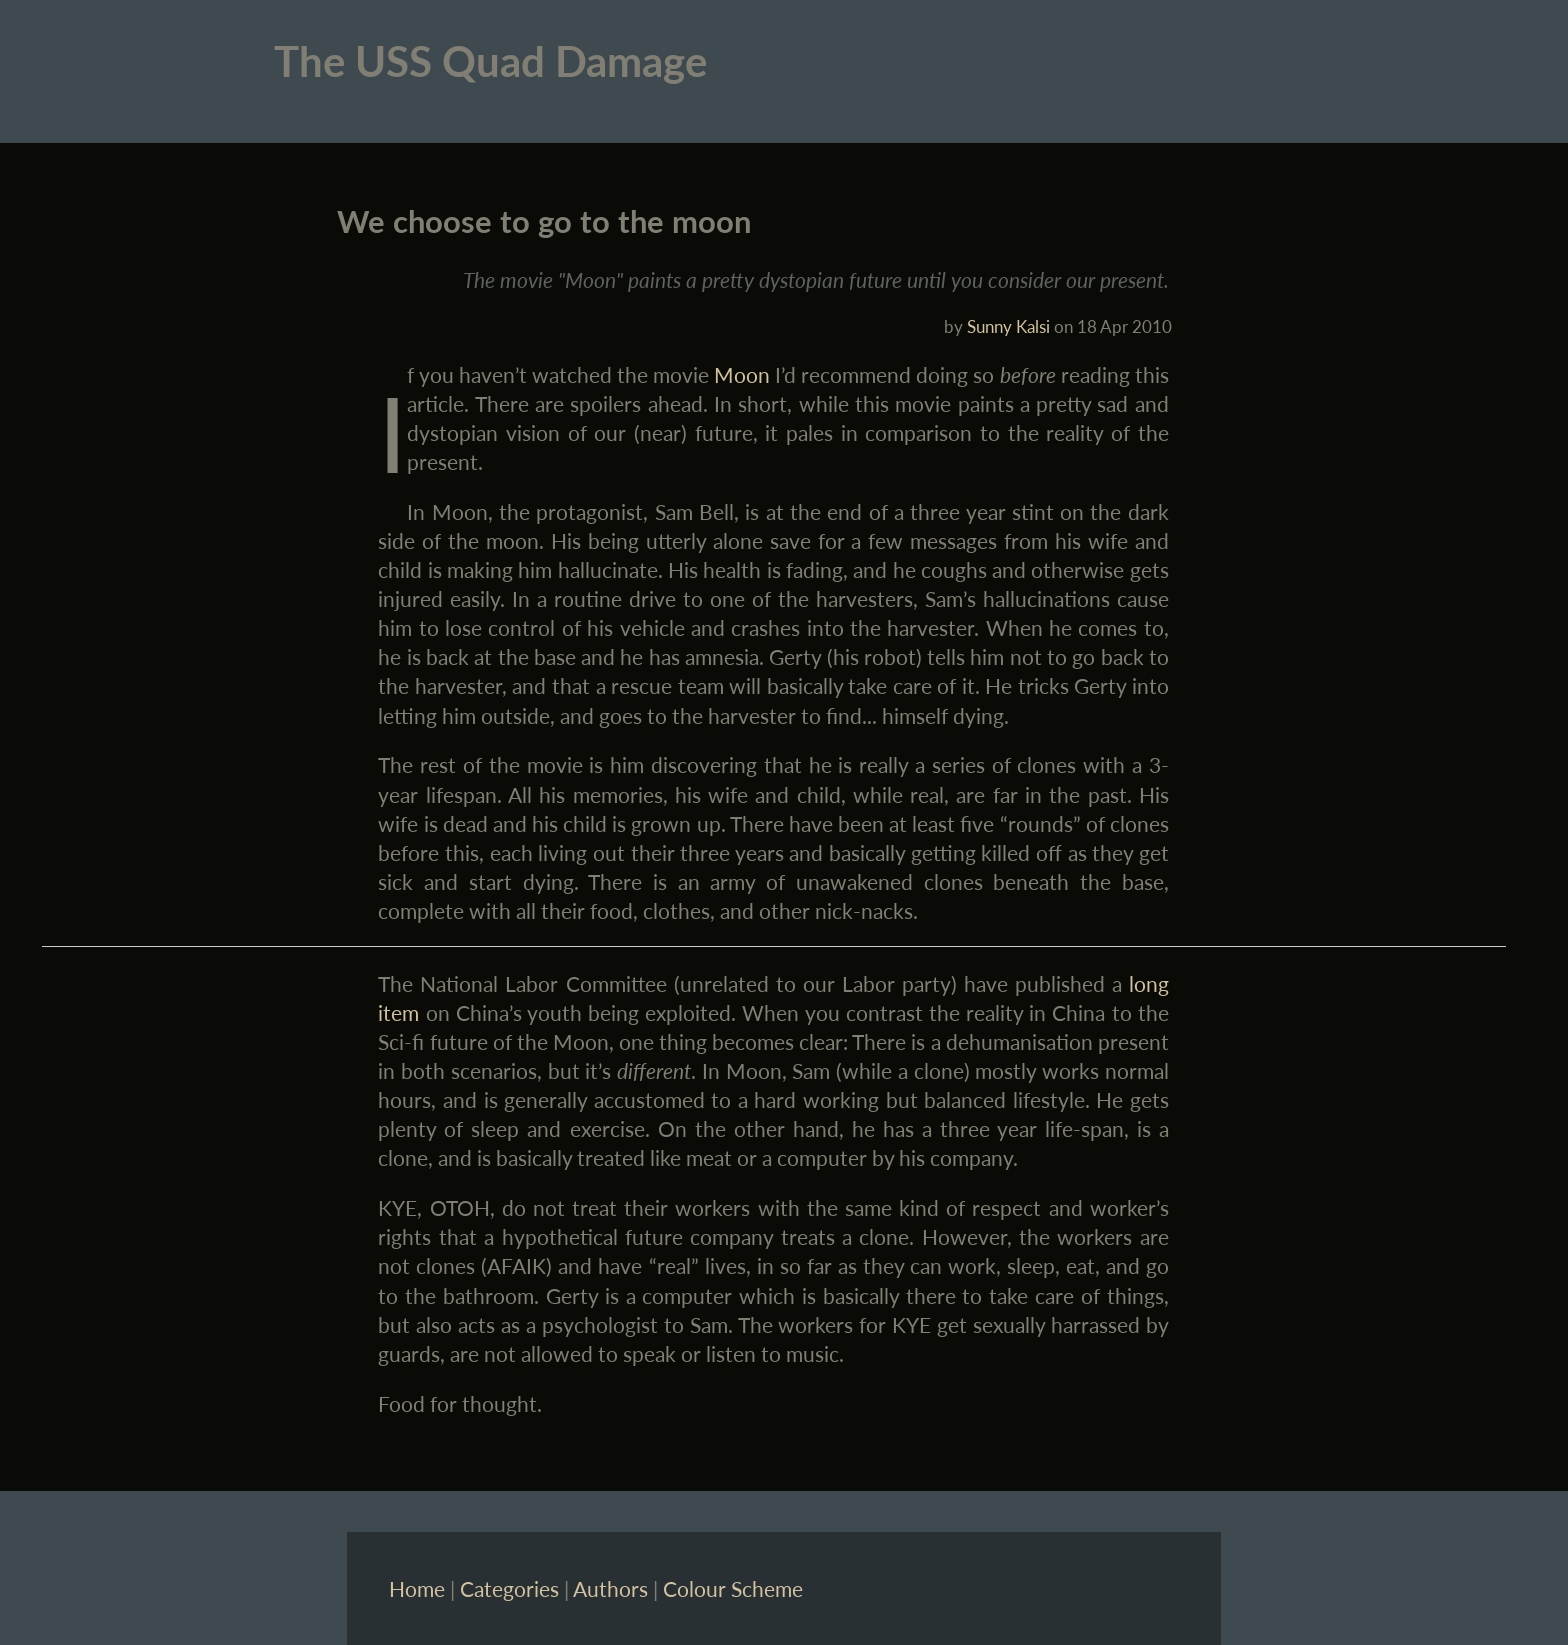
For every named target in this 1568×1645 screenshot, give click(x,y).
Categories (509, 1588)
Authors (610, 1588)
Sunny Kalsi (1008, 326)
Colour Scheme (733, 1588)
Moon (742, 374)
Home (417, 1588)
